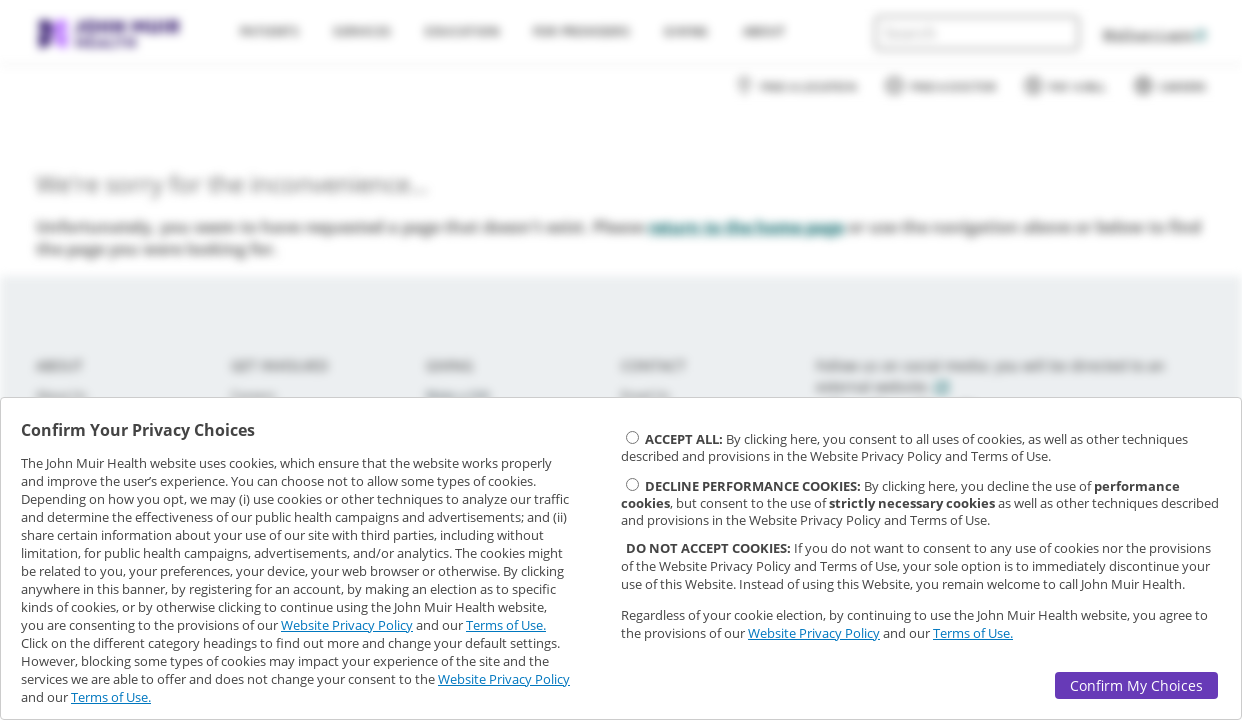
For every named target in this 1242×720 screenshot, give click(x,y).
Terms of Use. (506, 625)
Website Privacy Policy (347, 625)
